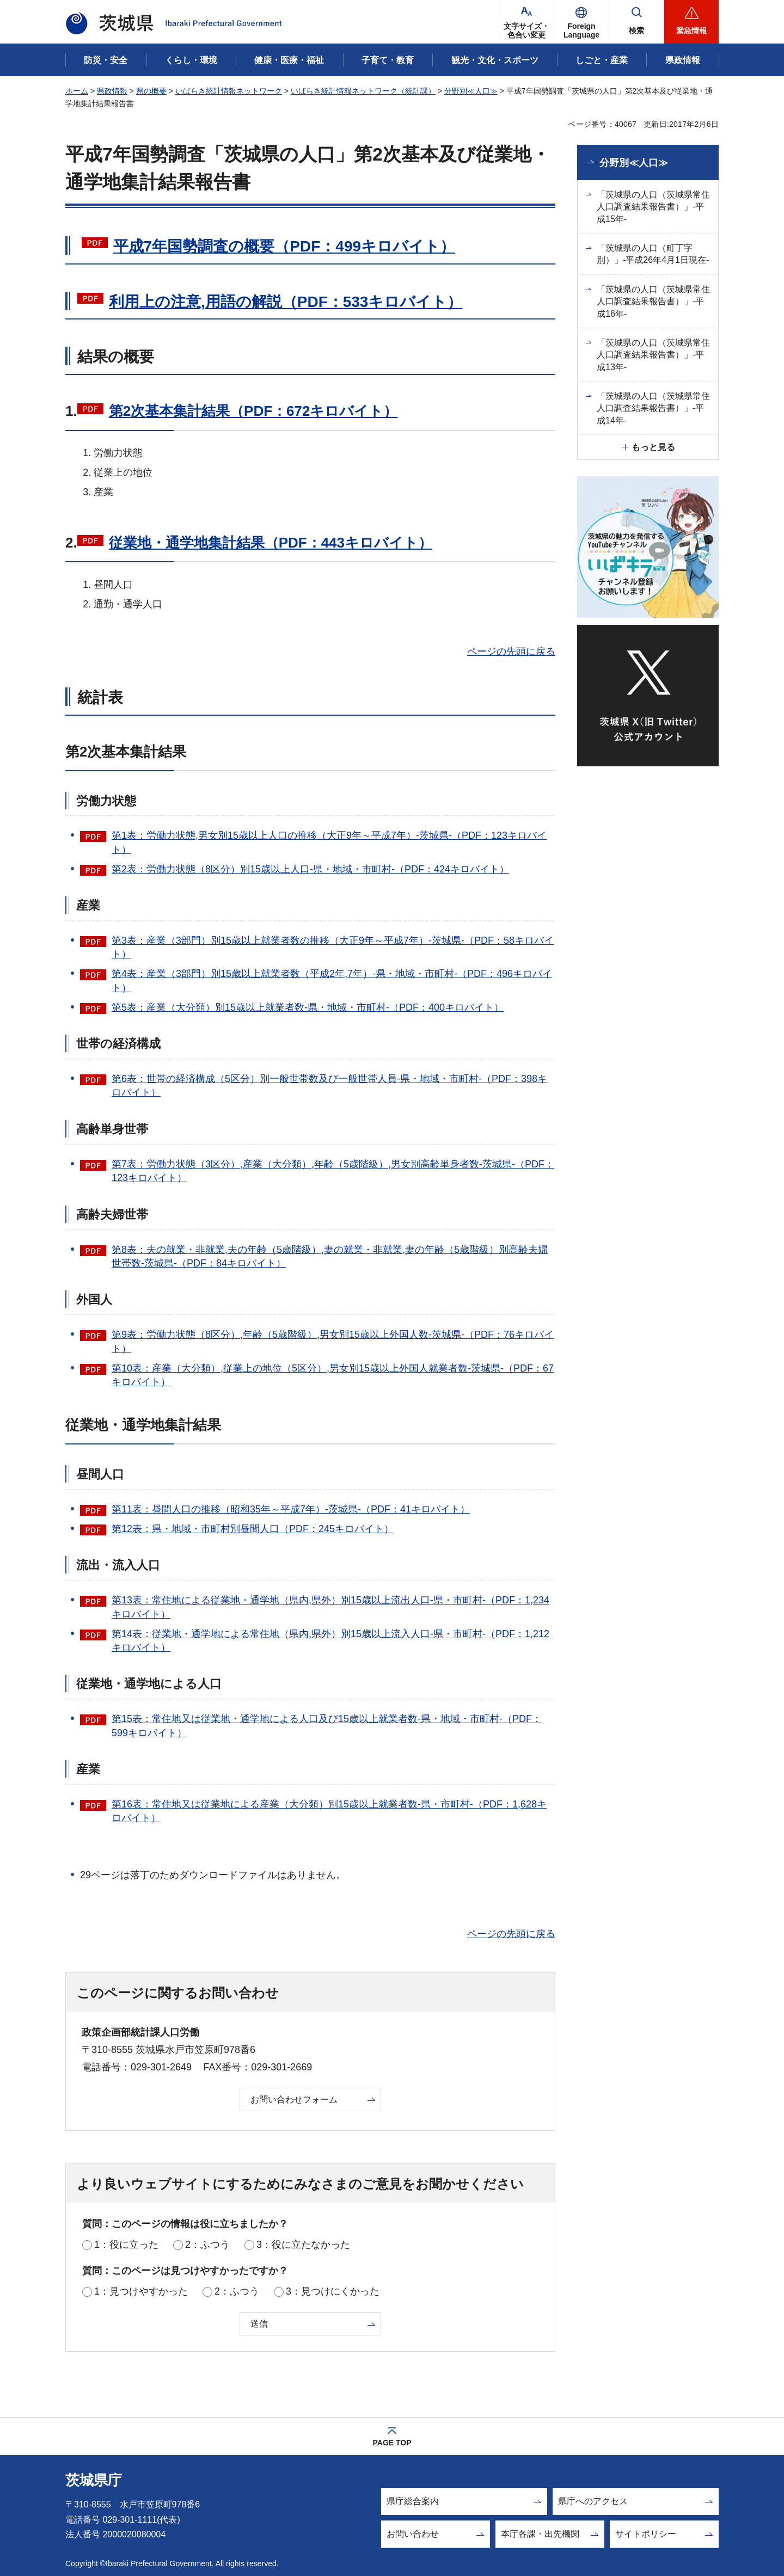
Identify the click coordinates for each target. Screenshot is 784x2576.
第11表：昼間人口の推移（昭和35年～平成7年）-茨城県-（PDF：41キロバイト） (291, 1509)
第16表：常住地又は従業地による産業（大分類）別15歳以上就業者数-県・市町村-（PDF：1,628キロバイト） (329, 1811)
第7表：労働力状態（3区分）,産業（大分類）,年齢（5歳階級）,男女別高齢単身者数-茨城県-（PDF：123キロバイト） (333, 1171)
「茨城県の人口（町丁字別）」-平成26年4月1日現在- (653, 254)
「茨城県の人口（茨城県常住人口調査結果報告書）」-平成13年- (653, 355)
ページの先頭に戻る (511, 651)
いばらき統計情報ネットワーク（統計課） (363, 91)
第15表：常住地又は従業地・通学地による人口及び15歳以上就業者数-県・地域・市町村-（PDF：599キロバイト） (327, 1725)
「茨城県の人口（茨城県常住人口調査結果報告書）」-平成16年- (653, 301)
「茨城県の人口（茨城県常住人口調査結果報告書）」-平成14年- (653, 408)
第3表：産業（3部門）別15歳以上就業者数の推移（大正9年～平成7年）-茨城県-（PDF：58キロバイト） (333, 947)
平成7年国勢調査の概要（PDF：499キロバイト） (284, 246)
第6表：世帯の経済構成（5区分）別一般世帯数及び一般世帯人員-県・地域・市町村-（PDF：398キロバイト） (329, 1085)
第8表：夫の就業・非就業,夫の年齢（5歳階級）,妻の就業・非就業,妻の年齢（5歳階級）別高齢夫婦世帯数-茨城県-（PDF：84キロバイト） (330, 1256)
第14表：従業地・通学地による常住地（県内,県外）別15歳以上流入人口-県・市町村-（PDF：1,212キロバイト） (330, 1640)
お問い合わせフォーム (294, 2099)
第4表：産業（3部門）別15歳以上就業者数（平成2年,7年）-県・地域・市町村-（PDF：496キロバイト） (332, 980)
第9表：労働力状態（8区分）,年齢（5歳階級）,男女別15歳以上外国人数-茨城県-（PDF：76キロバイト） (333, 1341)
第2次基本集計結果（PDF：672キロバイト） (253, 411)
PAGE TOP (391, 2442)
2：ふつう (207, 2244)
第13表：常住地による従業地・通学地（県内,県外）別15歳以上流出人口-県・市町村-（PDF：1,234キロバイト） (330, 1607)
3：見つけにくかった (332, 2291)
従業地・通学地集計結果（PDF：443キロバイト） (270, 542)
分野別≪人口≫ (471, 91)
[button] (581, 22)
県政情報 (112, 91)
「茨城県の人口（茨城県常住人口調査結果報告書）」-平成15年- (653, 207)
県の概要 (151, 91)
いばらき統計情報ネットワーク (228, 91)
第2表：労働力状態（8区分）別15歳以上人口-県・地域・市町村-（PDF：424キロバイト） (310, 869)
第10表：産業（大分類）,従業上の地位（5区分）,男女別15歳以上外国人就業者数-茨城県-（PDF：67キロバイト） (333, 1375)
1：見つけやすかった (141, 2291)
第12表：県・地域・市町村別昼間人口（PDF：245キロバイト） (253, 1528)
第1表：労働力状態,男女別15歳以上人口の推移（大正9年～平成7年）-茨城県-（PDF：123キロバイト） (329, 842)
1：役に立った (126, 2244)
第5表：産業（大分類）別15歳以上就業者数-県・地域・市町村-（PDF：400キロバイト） (308, 1007)
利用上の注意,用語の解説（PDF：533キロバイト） (285, 301)
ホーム (76, 91)
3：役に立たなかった (303, 2244)
